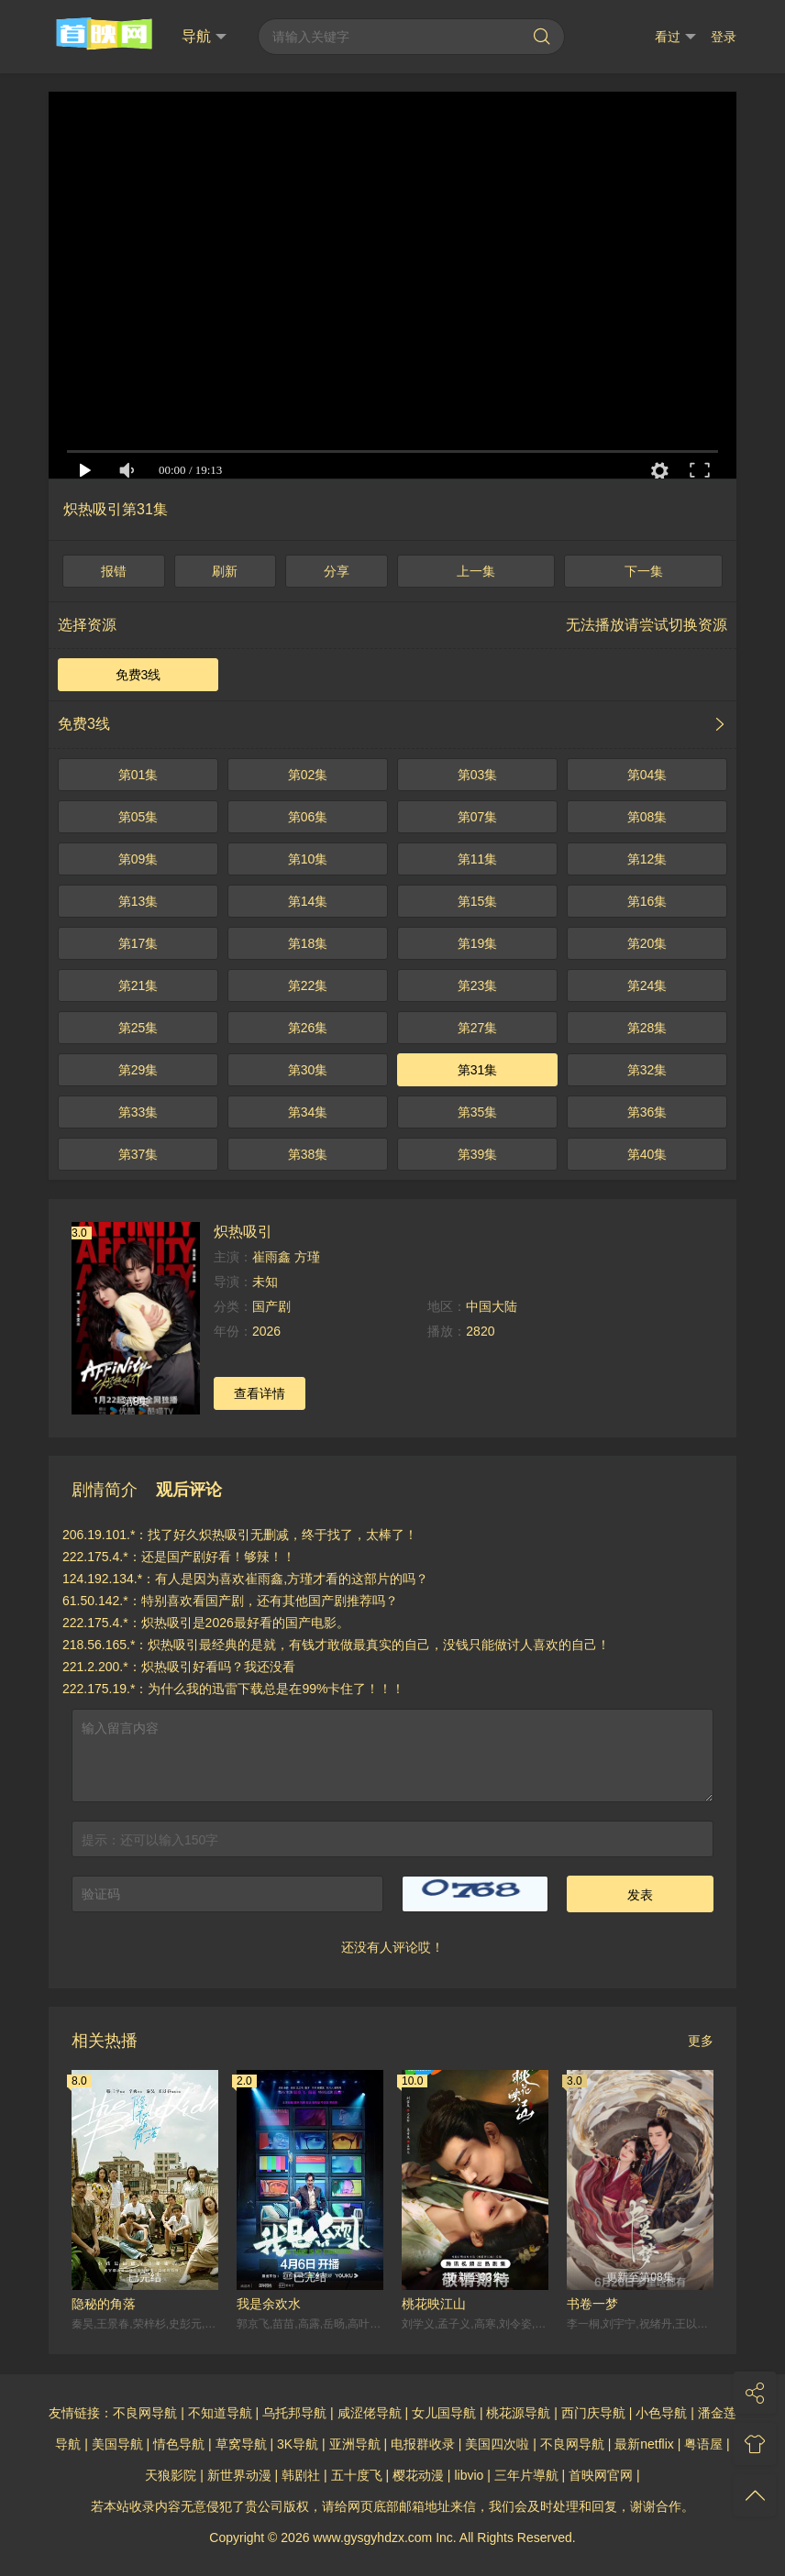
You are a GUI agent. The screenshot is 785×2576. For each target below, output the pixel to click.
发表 (640, 1895)
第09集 (138, 859)
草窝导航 (241, 2444)
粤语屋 (703, 2444)
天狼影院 (170, 2475)
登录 (723, 36)
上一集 (476, 571)
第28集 (647, 1027)
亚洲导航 (355, 2444)
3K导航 (297, 2444)
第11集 (478, 859)
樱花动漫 (418, 2475)
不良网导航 (145, 2412)
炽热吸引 (243, 1231)
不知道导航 (220, 2412)
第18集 (308, 943)
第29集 (138, 1069)
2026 (266, 1331)
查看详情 (259, 1393)
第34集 (308, 1112)
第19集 (478, 943)
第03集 (478, 774)
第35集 (478, 1112)
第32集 (647, 1069)
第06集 (308, 816)
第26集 (308, 1027)
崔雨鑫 (271, 1256)
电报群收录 (423, 2444)
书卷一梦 (592, 2303)
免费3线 (138, 674)
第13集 (138, 901)
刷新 (225, 571)
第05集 (138, 816)
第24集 (647, 985)
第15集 (478, 901)
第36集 (647, 1112)
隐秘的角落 (104, 2303)
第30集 (308, 1069)
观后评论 (189, 1490)
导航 (204, 36)
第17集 (138, 943)
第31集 (478, 1069)
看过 (675, 37)
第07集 (478, 816)
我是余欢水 (269, 2303)
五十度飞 (356, 2475)
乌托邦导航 (294, 2412)
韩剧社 (301, 2475)
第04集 (647, 774)
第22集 (308, 985)
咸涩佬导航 (369, 2412)
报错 (114, 571)
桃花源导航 (518, 2412)
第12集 (647, 859)
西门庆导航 (593, 2412)
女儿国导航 (444, 2412)
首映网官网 (601, 2475)
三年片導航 (526, 2475)
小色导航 (661, 2412)
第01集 (138, 774)
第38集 (308, 1154)
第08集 (647, 816)
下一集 (644, 571)
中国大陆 (491, 1306)
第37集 (138, 1154)
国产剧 (271, 1306)
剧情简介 (105, 1490)
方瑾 (307, 1256)
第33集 (138, 1112)
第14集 (308, 901)
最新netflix (644, 2444)
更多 (700, 2040)
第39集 (478, 1154)
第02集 (308, 774)
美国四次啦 (497, 2444)
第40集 (647, 1154)
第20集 (647, 943)
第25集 (138, 1027)
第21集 (138, 985)
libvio (468, 2475)
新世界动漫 (239, 2475)
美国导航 (117, 2444)
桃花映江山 (434, 2303)
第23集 (478, 985)
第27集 (478, 1027)
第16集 (647, 901)
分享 (336, 571)
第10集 (308, 859)
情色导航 (179, 2444)
